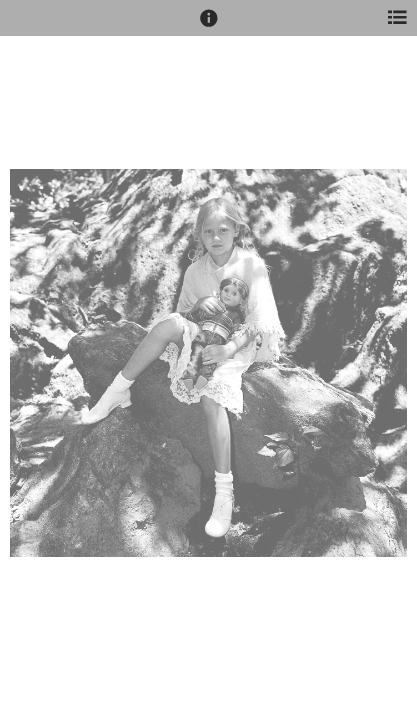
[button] (209, 27)
